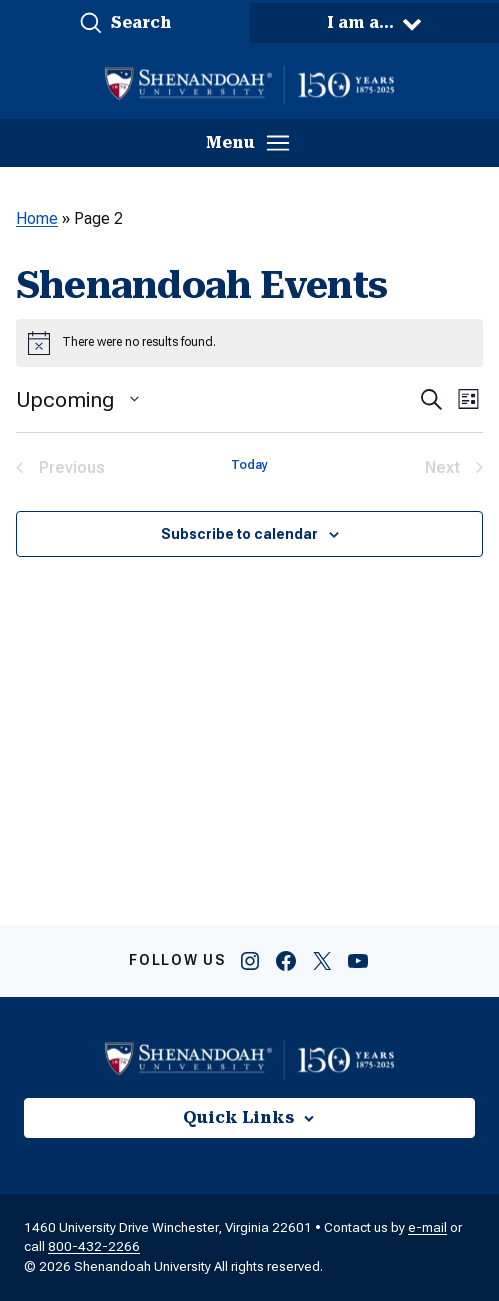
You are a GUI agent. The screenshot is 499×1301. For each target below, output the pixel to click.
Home (37, 218)
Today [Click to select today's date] (249, 465)
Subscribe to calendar (239, 534)
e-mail (427, 1227)
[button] (125, 23)
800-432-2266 (94, 1246)
